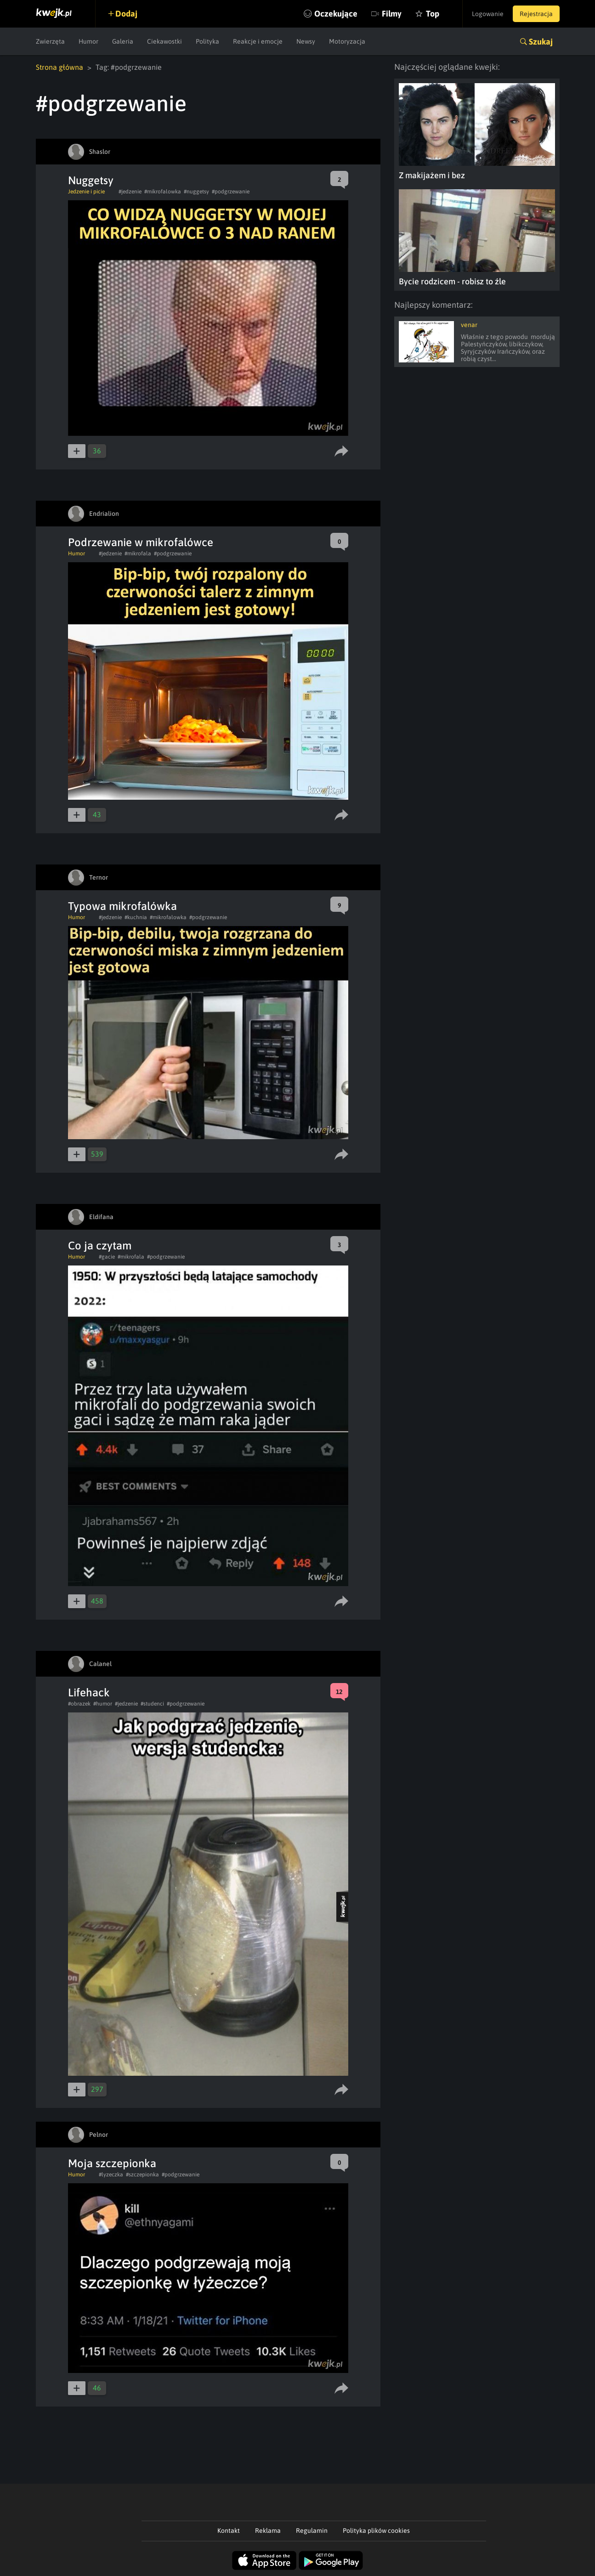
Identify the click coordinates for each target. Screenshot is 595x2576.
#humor (102, 1703)
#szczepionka (142, 2174)
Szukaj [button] (541, 41)
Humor (88, 41)
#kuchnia (136, 917)
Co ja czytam (99, 1245)
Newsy (305, 41)
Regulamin (312, 2530)
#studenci (152, 1703)
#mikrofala (138, 553)
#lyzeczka (111, 2174)
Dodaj (126, 13)
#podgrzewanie (230, 191)
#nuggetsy (196, 191)
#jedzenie (130, 191)
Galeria (122, 41)
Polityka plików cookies (376, 2530)
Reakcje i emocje (258, 41)
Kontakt (228, 2530)
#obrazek (79, 1703)
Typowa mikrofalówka (122, 906)
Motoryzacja (347, 41)
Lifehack (89, 1692)
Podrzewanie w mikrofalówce (140, 542)
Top (432, 13)
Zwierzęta (50, 41)
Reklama (268, 2530)
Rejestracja (536, 13)
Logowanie (488, 13)
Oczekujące (335, 13)
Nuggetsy (90, 180)
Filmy (392, 13)
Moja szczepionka (112, 2163)
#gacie (107, 1257)
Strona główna (59, 67)
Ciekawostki (164, 41)
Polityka (207, 41)
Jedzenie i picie (86, 191)
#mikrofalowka (162, 191)
